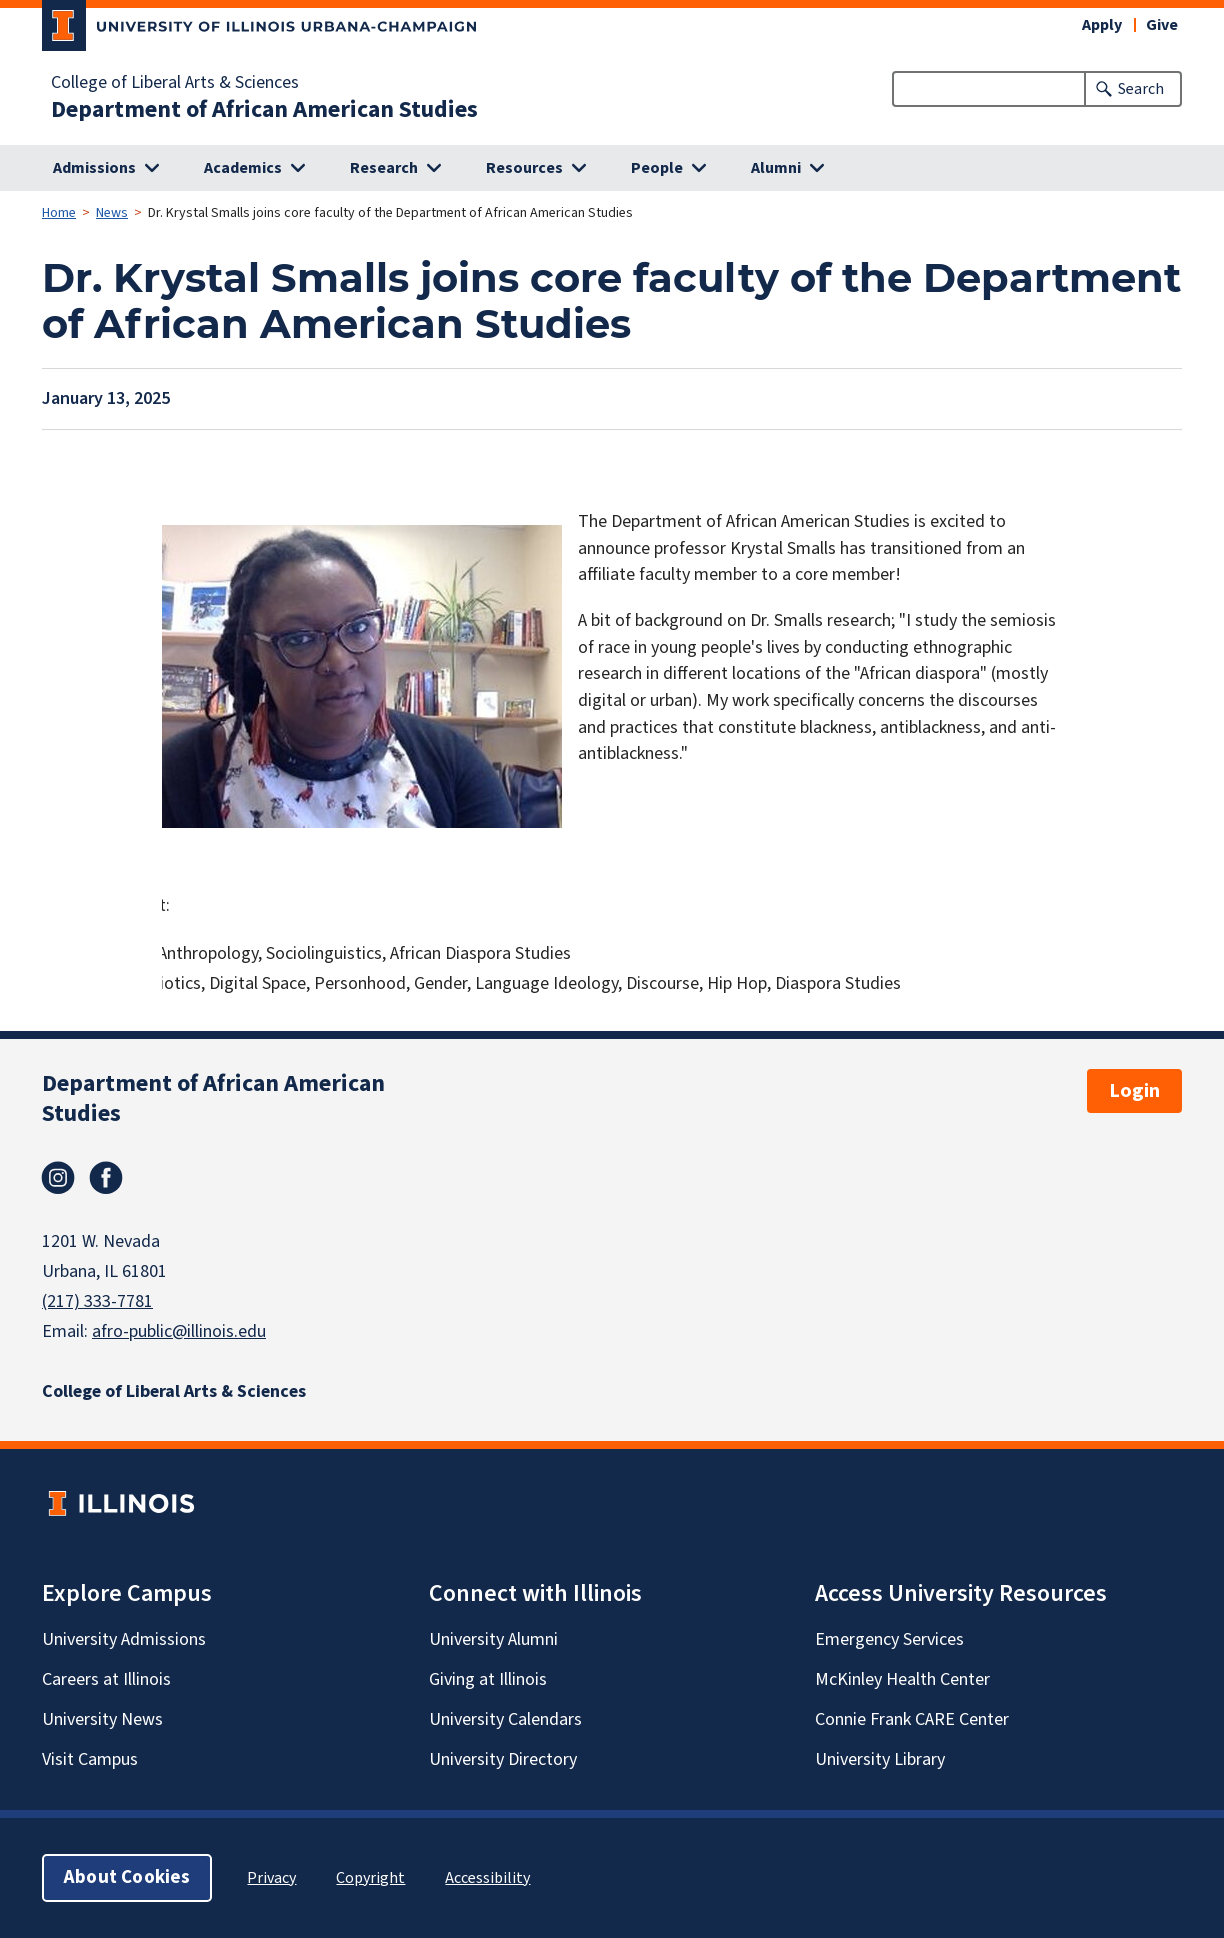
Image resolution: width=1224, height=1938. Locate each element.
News (112, 213)
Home (59, 213)
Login (1134, 1091)
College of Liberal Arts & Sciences (175, 83)
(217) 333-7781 (97, 1301)
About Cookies (127, 1877)
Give (1162, 25)
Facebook (106, 1178)
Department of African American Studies (264, 110)
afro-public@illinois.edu (179, 1331)
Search (1141, 89)
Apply (1102, 25)
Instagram (58, 1178)
